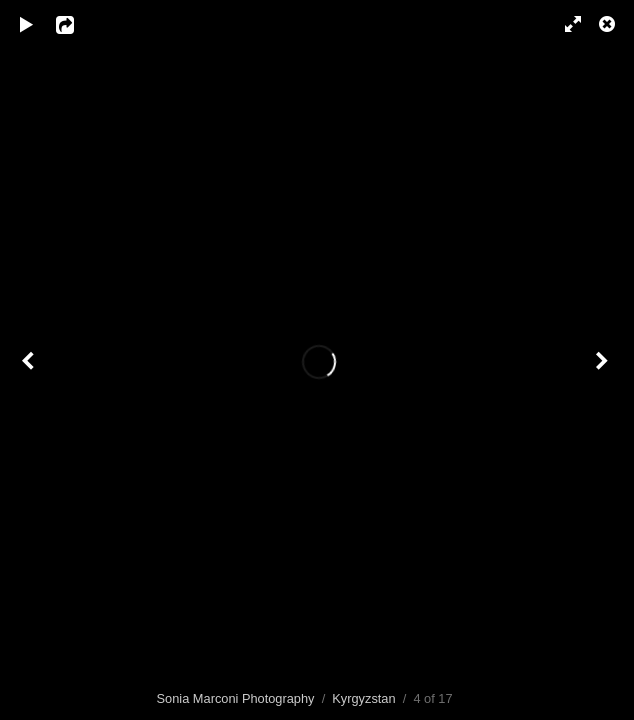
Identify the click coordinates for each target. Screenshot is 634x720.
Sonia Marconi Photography (236, 698)
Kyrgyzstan (363, 698)
